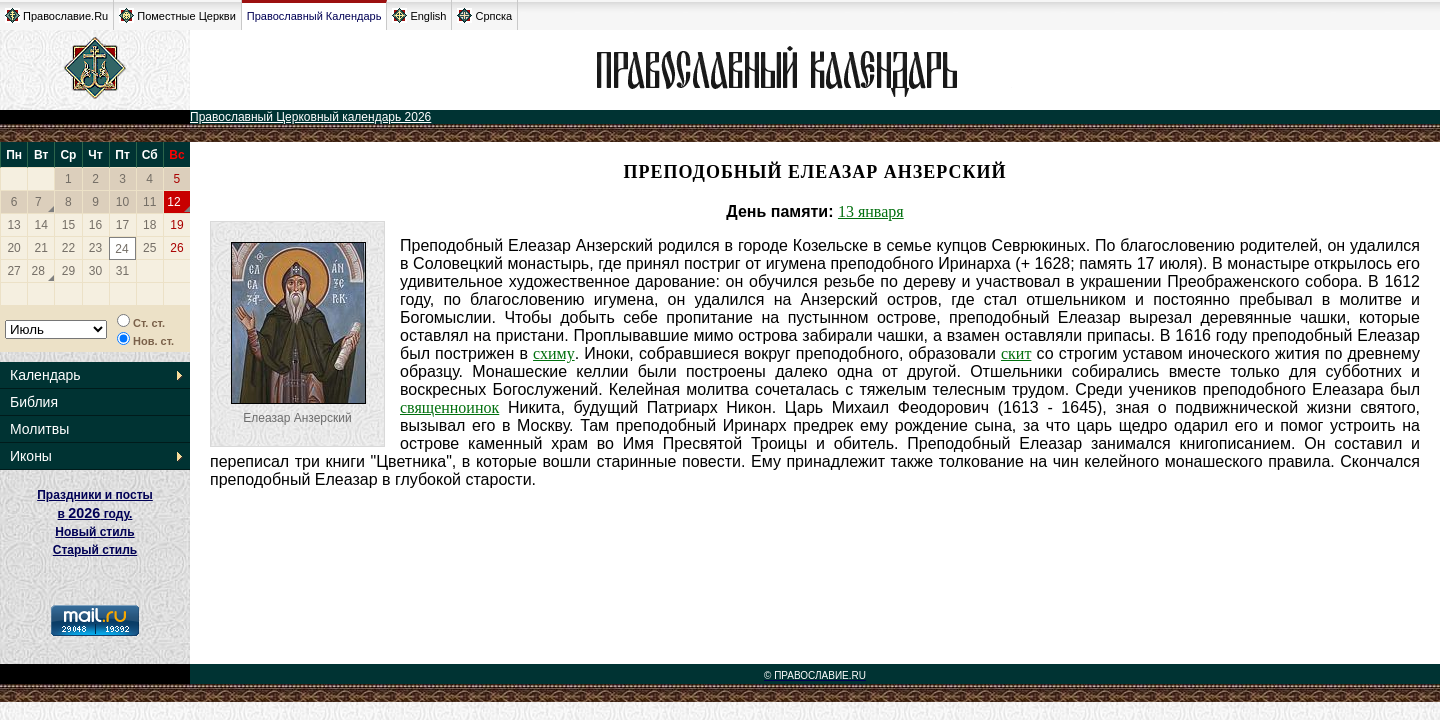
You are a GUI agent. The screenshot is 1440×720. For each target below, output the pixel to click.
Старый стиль (95, 550)
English (419, 15)
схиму (554, 353)
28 (38, 271)
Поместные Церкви (177, 15)
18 (149, 225)
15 (68, 225)
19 (176, 225)
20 (13, 248)
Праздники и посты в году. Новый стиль (95, 513)
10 (122, 202)
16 (95, 225)
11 (149, 202)
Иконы (31, 456)
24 (121, 249)
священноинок (449, 407)
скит (1016, 353)
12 (173, 202)
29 (68, 271)
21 (41, 248)
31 (122, 271)
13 (13, 225)
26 (176, 248)
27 (13, 271)
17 (122, 225)
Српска (484, 15)
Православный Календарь (314, 16)
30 (95, 271)
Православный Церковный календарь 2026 (310, 117)
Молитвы (39, 429)
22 (68, 248)
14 (41, 225)
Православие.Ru (56, 15)
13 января (871, 211)
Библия (34, 402)
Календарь (45, 375)
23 (95, 248)
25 (149, 248)
